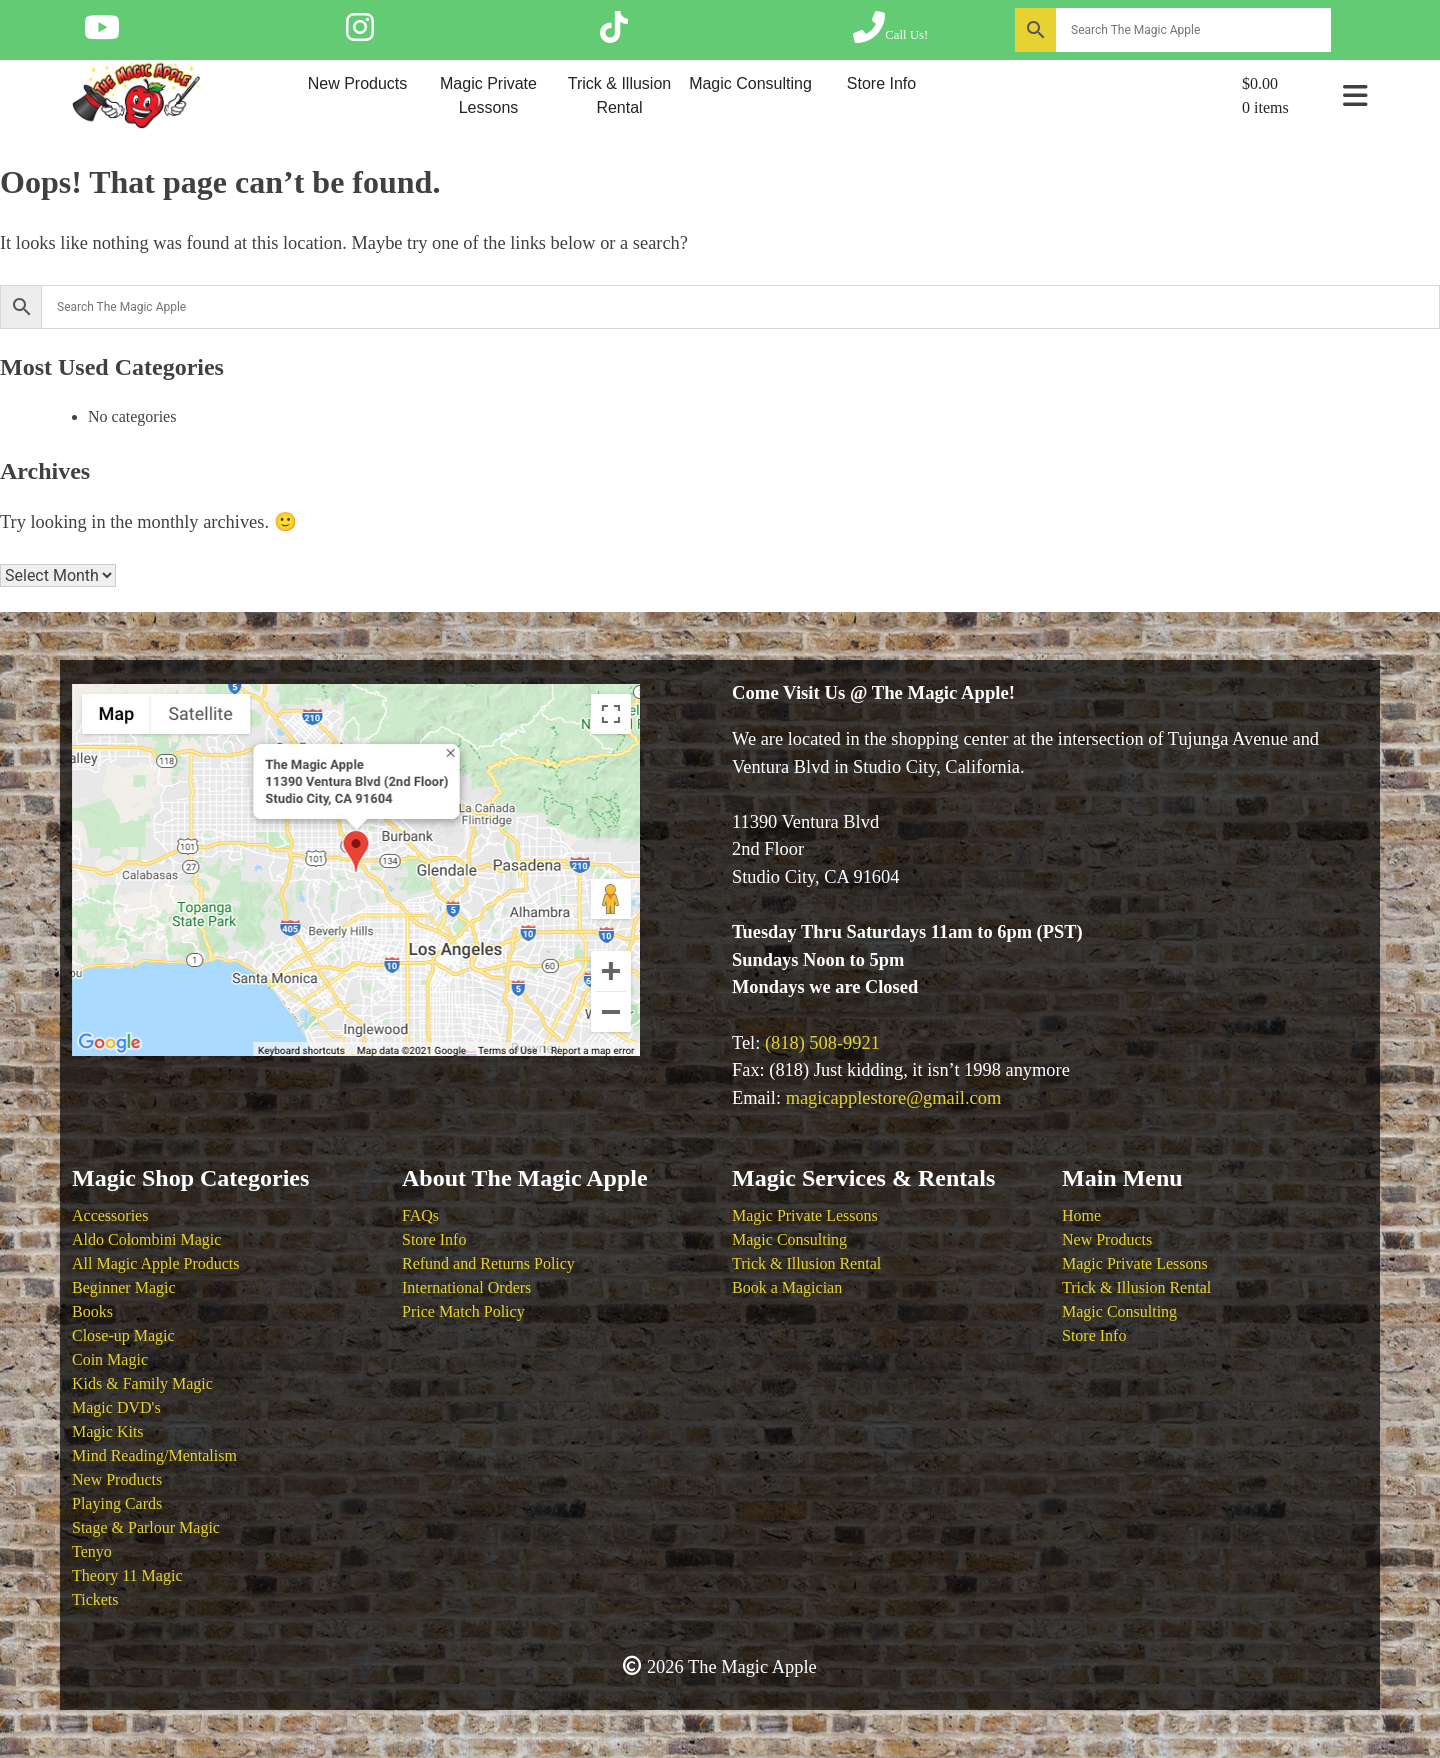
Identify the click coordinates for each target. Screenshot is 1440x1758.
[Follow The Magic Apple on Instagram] (360, 34)
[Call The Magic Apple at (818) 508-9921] (890, 34)
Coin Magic (110, 1359)
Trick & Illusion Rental (619, 95)
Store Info (881, 83)
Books (92, 1311)
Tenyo (92, 1551)
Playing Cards (117, 1503)
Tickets (95, 1599)
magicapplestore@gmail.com (894, 1098)
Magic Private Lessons (488, 95)
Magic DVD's (116, 1407)
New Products (358, 83)
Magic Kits (108, 1431)
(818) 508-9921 (822, 1043)
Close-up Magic (123, 1335)
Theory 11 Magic (127, 1575)
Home (1081, 1215)
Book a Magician (787, 1287)
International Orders (466, 1287)
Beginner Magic (124, 1287)
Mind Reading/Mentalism (154, 1455)
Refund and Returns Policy (488, 1263)
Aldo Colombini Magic (146, 1239)
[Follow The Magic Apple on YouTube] (102, 34)
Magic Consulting (750, 83)
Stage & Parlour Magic (146, 1527)
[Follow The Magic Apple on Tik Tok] (614, 34)
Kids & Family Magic (142, 1383)
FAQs (420, 1215)
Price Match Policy (463, 1311)
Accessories (110, 1215)
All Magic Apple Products (156, 1263)
